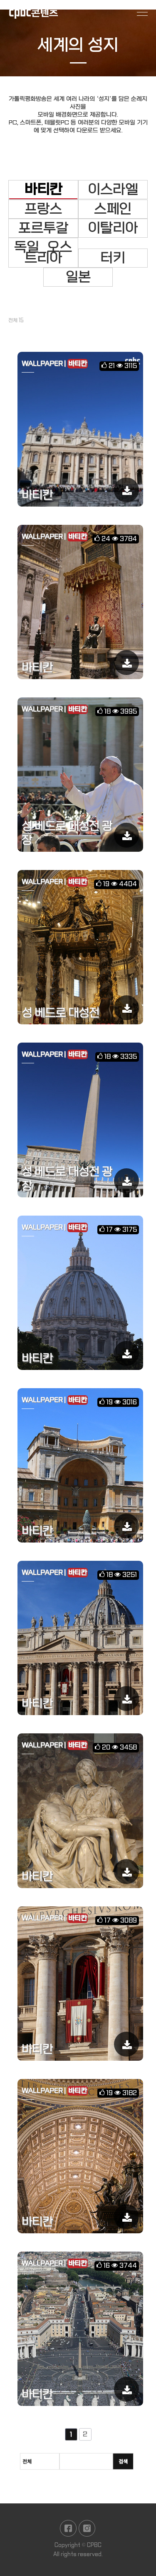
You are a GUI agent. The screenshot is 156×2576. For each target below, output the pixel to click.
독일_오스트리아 (43, 252)
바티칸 (43, 189)
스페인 (112, 209)
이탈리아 (113, 228)
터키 (112, 258)
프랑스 (43, 209)
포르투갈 (43, 228)
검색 (123, 2467)
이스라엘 (113, 189)
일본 (78, 277)
